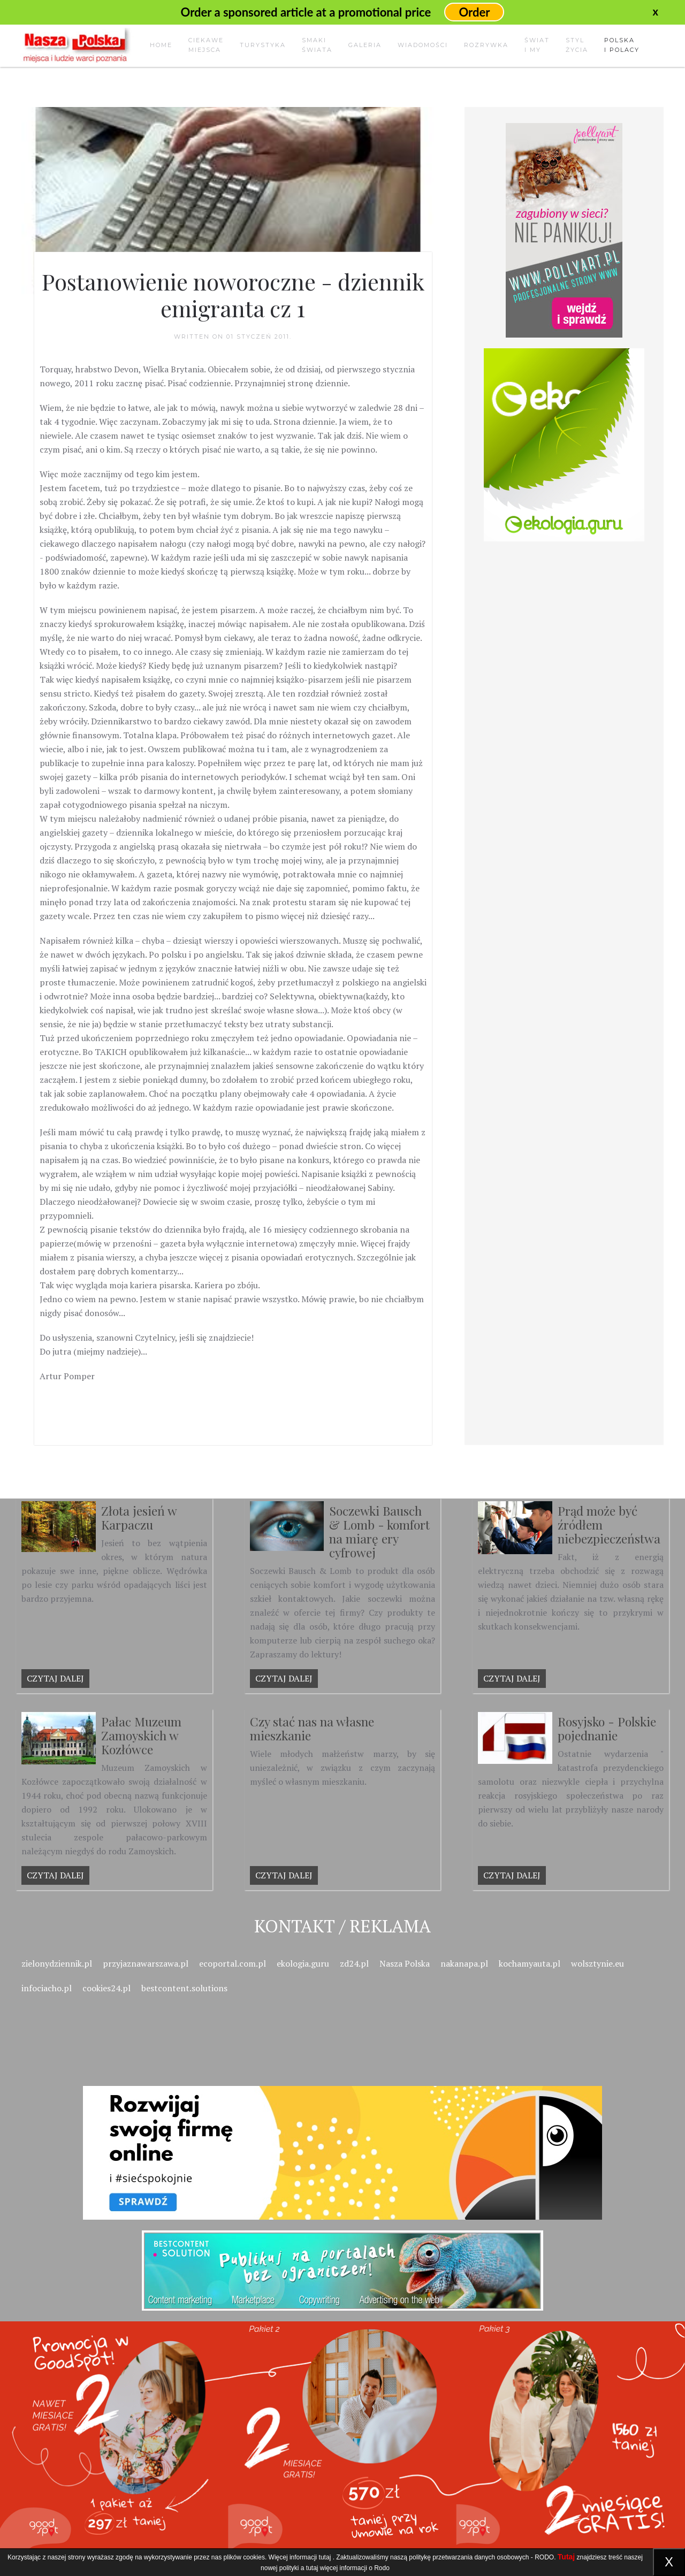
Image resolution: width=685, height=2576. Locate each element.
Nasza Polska (404, 1963)
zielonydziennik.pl (56, 1963)
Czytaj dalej (55, 1678)
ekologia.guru (303, 1963)
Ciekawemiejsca (206, 44)
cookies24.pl (106, 1988)
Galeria (365, 45)
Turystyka (263, 45)
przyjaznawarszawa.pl (145, 1963)
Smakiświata (317, 44)
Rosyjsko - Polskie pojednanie (607, 1728)
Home (161, 45)
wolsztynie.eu (597, 1963)
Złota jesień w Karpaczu (139, 1517)
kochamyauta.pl (529, 1963)
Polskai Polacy (622, 44)
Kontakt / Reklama (342, 1925)
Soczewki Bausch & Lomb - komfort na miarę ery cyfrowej (379, 1531)
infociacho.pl (46, 1988)
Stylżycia (577, 44)
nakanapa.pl (464, 1963)
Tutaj (566, 2556)
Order (474, 12)
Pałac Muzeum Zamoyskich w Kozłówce (141, 1735)
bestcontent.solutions (184, 1988)
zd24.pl (354, 1963)
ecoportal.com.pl (232, 1963)
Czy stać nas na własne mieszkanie (312, 1728)
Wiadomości (423, 45)
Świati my (537, 44)
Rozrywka (486, 45)
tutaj (325, 2557)
